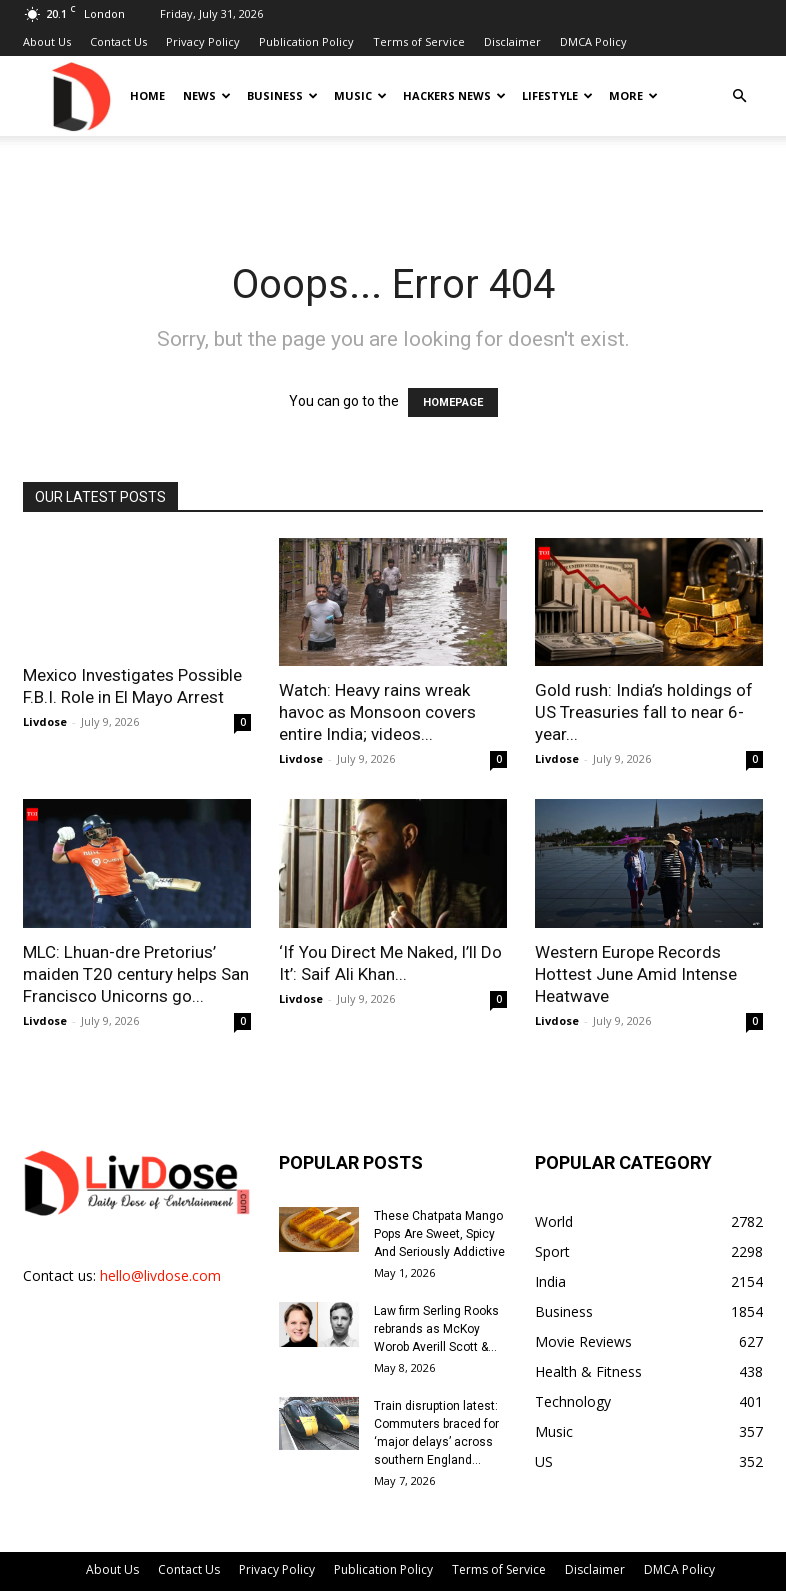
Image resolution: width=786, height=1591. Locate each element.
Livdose (45, 721)
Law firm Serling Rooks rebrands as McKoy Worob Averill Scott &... (436, 1329)
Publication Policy (306, 41)
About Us (47, 41)
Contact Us (118, 41)
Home (147, 95)
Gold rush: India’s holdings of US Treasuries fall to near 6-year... (644, 712)
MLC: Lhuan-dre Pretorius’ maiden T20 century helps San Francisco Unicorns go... (136, 974)
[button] (739, 96)
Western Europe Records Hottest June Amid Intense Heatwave (636, 974)
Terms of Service (419, 41)
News (207, 95)
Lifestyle (557, 95)
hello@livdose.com (160, 1275)
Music (360, 95)
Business (282, 95)
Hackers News (454, 95)
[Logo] (80, 95)
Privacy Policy (203, 41)
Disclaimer (512, 41)
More (633, 95)
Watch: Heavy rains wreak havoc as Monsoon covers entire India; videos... (377, 712)
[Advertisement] (393, 180)
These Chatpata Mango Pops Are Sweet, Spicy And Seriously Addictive (439, 1234)
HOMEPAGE (453, 402)
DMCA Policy (593, 41)
